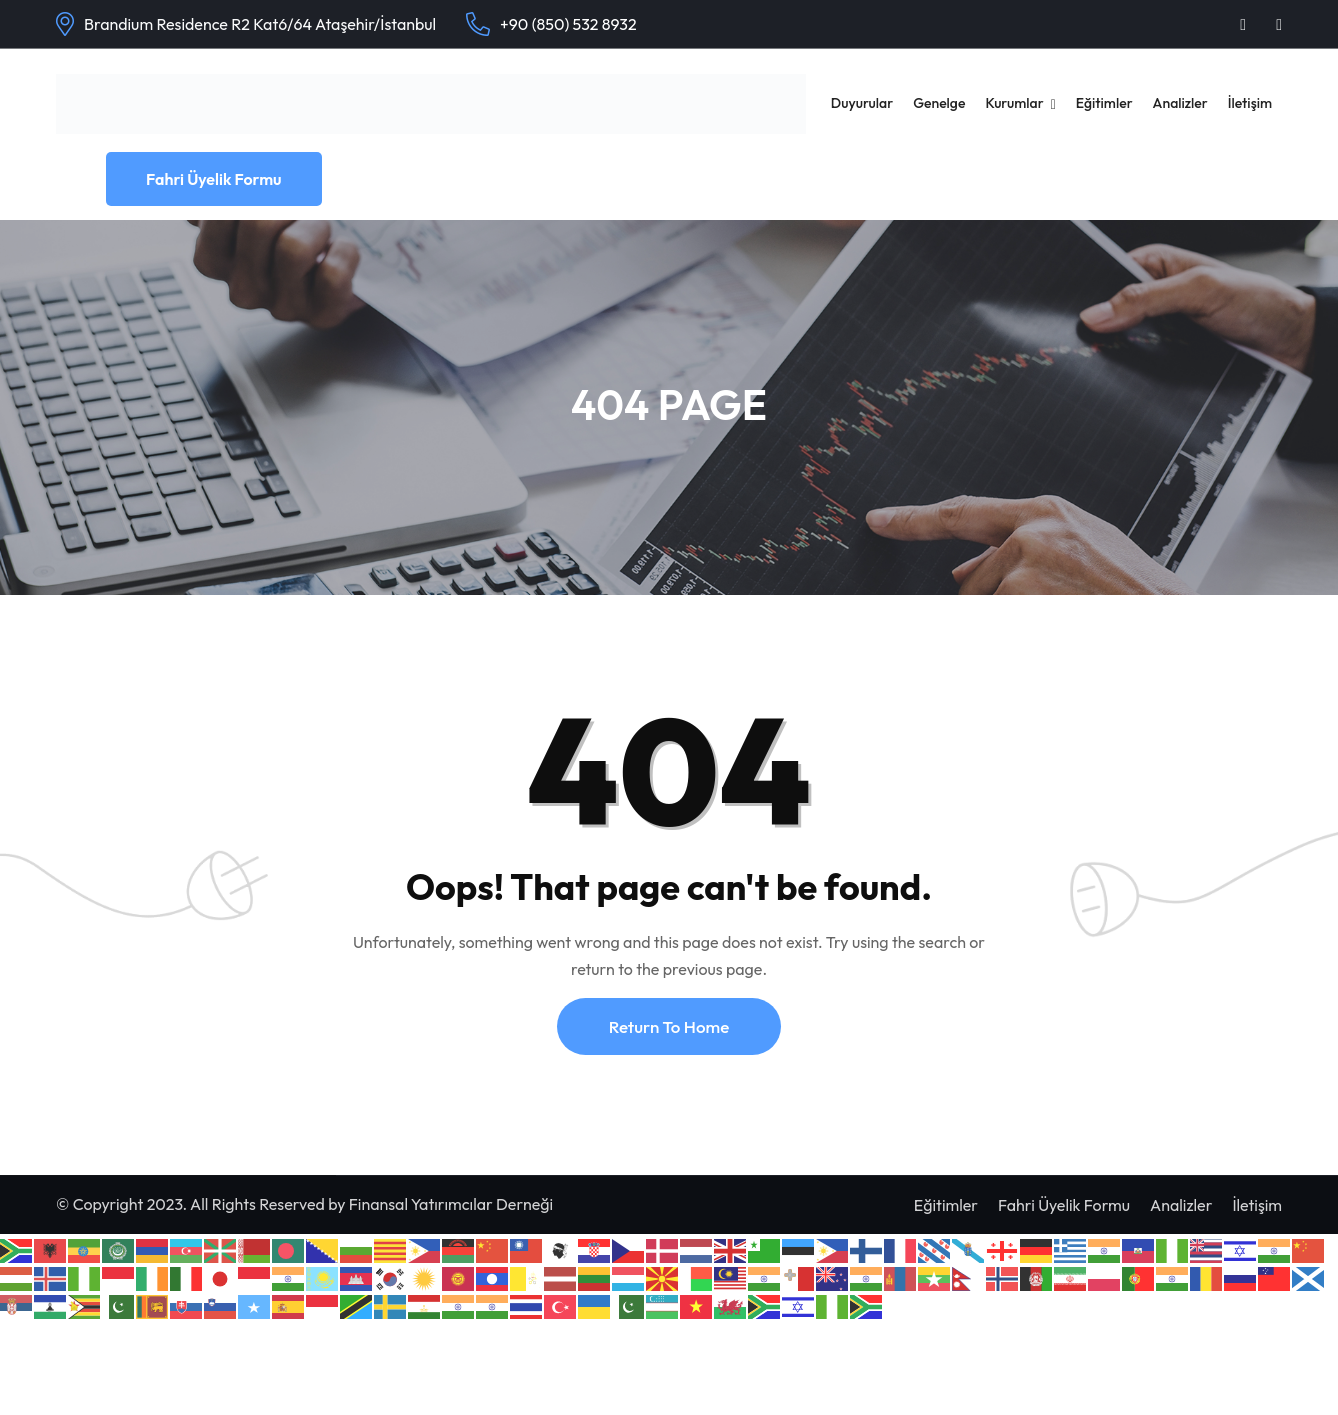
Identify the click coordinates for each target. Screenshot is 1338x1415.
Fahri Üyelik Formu (214, 179)
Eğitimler (1104, 103)
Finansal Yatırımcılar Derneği (451, 1204)
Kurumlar (1014, 103)
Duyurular (862, 103)
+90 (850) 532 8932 (568, 24)
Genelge (939, 103)
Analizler (1180, 103)
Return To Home (669, 1026)
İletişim (1250, 103)
